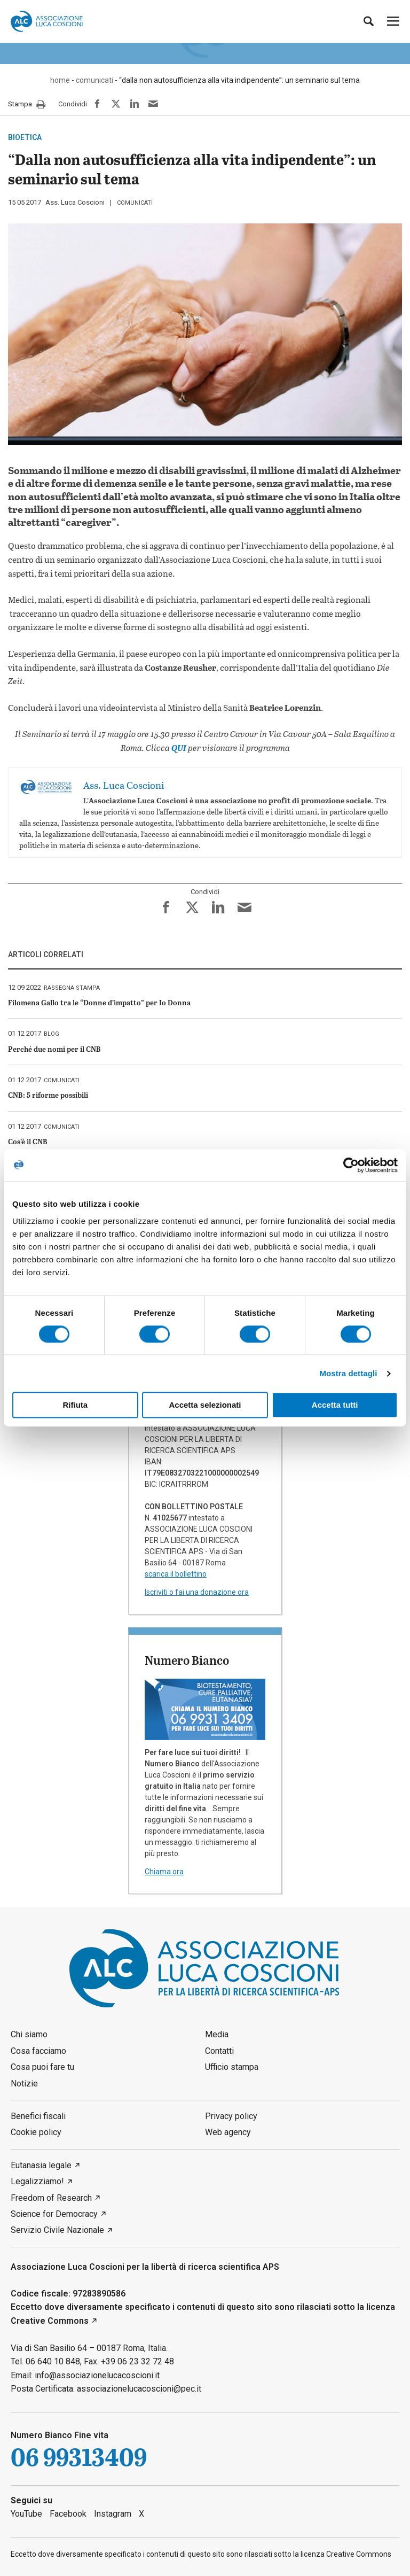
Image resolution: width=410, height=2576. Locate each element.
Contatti (219, 2051)
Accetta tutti (335, 1405)
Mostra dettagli (348, 1373)
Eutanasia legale (41, 2165)
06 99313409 (79, 2457)
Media (216, 2034)
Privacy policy (231, 2116)
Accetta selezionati (205, 1405)
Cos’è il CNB (28, 1141)
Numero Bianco (187, 1660)
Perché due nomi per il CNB (54, 1049)
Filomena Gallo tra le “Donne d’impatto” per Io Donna (99, 1002)
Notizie (24, 2083)
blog (51, 1033)
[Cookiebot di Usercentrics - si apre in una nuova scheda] (351, 1165)
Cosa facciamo (38, 2051)
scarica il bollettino (176, 1574)
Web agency (228, 2132)
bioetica (25, 137)
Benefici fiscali (38, 2116)
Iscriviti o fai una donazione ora (197, 1592)
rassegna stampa (72, 987)
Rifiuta (75, 1405)
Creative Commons (50, 2321)
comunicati (135, 202)
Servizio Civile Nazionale (57, 2230)
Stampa (26, 104)
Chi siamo (29, 2034)
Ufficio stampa (231, 2067)
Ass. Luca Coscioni (75, 202)
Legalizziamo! (37, 2181)
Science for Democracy (54, 2214)
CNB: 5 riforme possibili (48, 1095)
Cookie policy (36, 2132)
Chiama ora (164, 1871)
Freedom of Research (51, 2198)
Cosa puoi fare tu (42, 2067)
